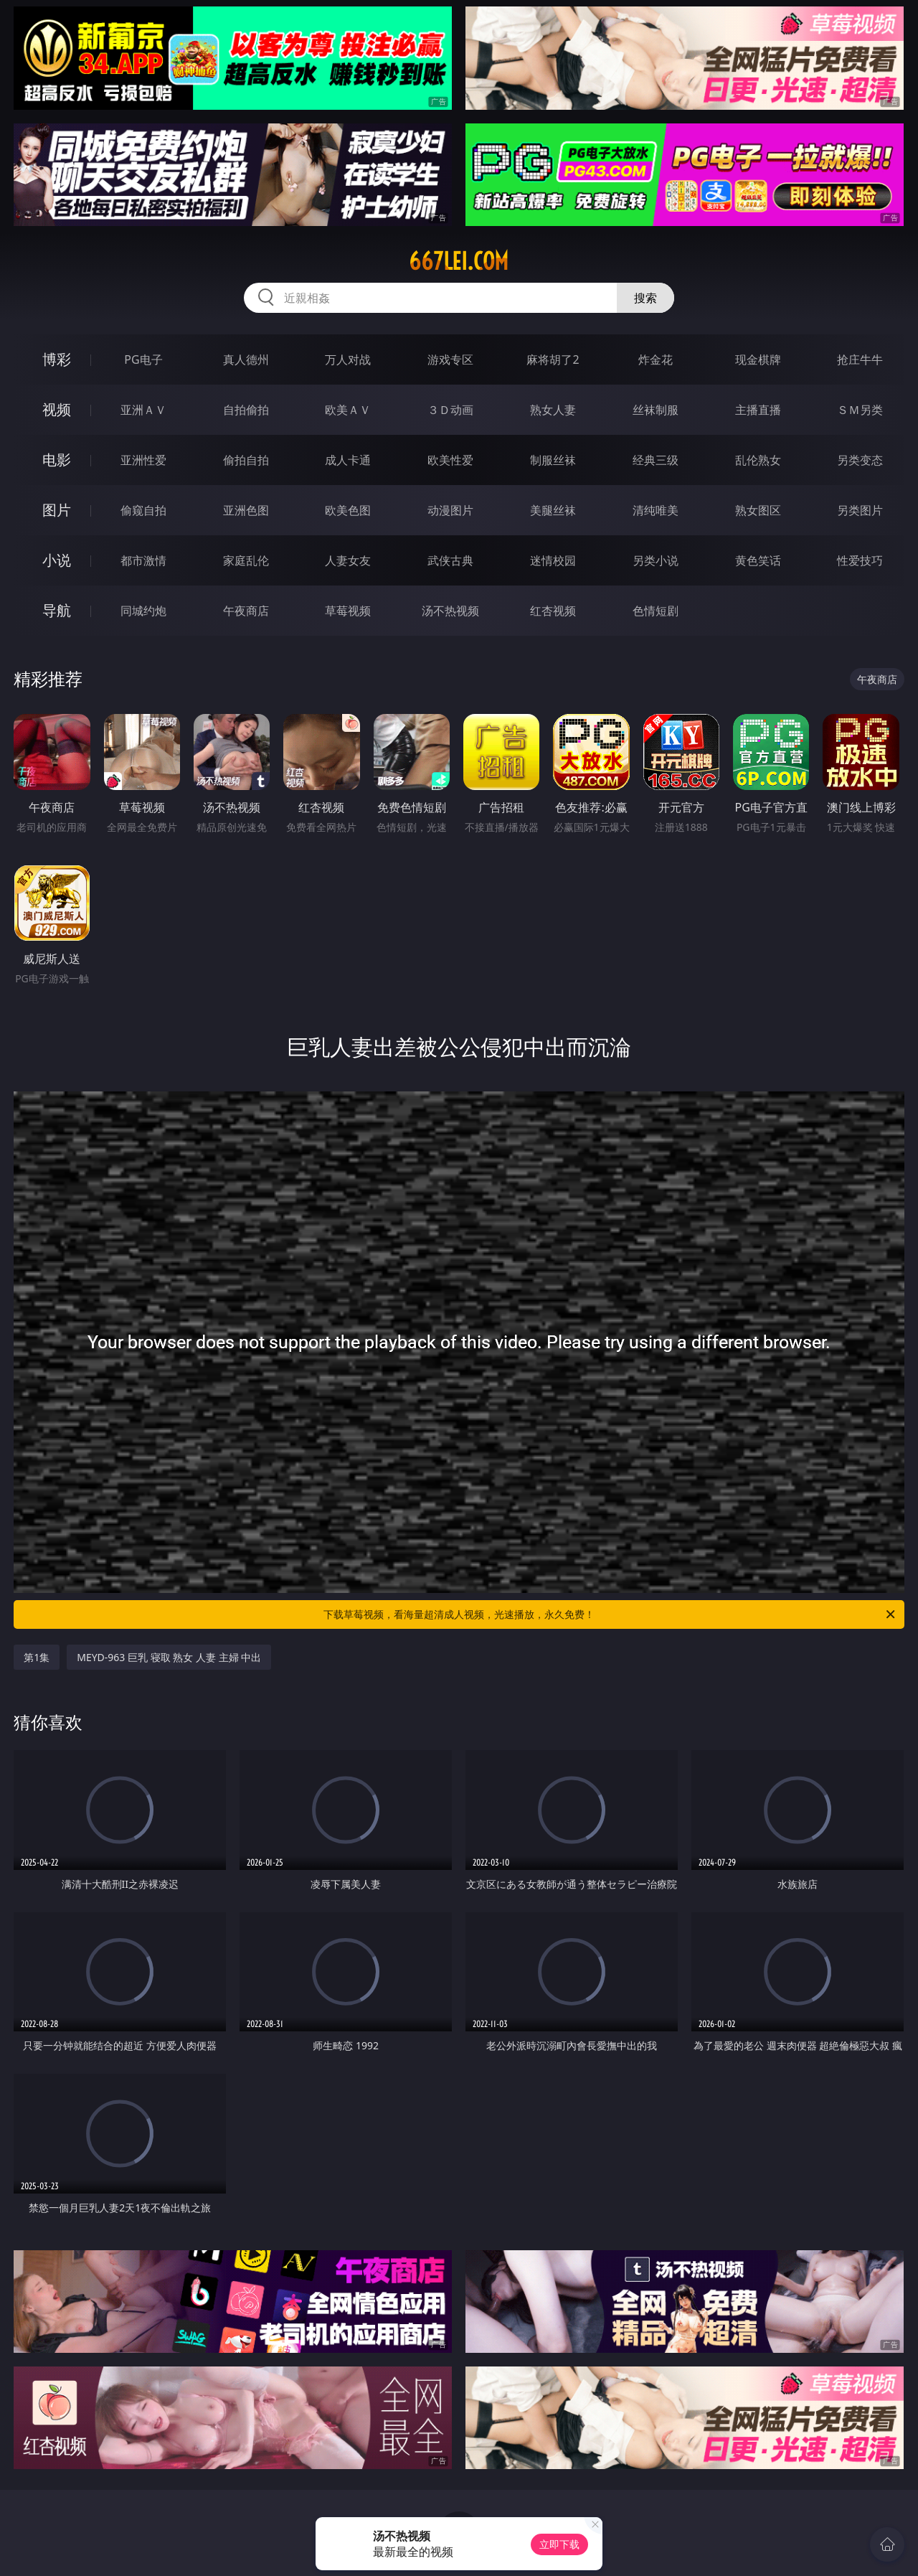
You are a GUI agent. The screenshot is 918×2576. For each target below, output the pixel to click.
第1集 (36, 1657)
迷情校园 (553, 560)
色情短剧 (655, 611)
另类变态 (860, 460)
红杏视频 (553, 611)
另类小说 (655, 560)
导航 (56, 610)
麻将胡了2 (552, 359)
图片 (56, 510)
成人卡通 (348, 460)
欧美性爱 (450, 460)
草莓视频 (348, 611)
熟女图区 (758, 510)
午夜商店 (246, 611)
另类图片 (860, 510)
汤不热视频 (450, 611)
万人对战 (348, 359)
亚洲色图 (246, 510)
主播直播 (758, 410)
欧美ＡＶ (348, 410)
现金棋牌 (758, 359)
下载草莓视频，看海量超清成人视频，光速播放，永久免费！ (610, 1614)
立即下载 (559, 2544)
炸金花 (655, 359)
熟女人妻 (553, 410)
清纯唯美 (655, 510)
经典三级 (655, 460)
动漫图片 (450, 510)
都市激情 (143, 560)
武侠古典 (450, 560)
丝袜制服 (655, 410)
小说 (56, 560)
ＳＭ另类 (860, 410)
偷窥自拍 (143, 510)
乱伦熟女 (758, 460)
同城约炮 (143, 611)
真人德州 (246, 359)
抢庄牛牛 (860, 359)
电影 (56, 459)
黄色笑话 (758, 560)
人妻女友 (348, 560)
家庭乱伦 (246, 560)
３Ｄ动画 (450, 410)
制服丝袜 (553, 460)
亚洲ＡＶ (143, 410)
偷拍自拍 (246, 460)
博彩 (56, 359)
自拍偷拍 (246, 410)
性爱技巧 (860, 560)
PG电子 (143, 359)
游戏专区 (450, 359)
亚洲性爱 (143, 460)
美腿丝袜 (553, 510)
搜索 (645, 298)
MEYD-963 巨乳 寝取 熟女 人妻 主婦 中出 (169, 1657)
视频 (56, 409)
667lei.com (458, 261)
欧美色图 (348, 510)
